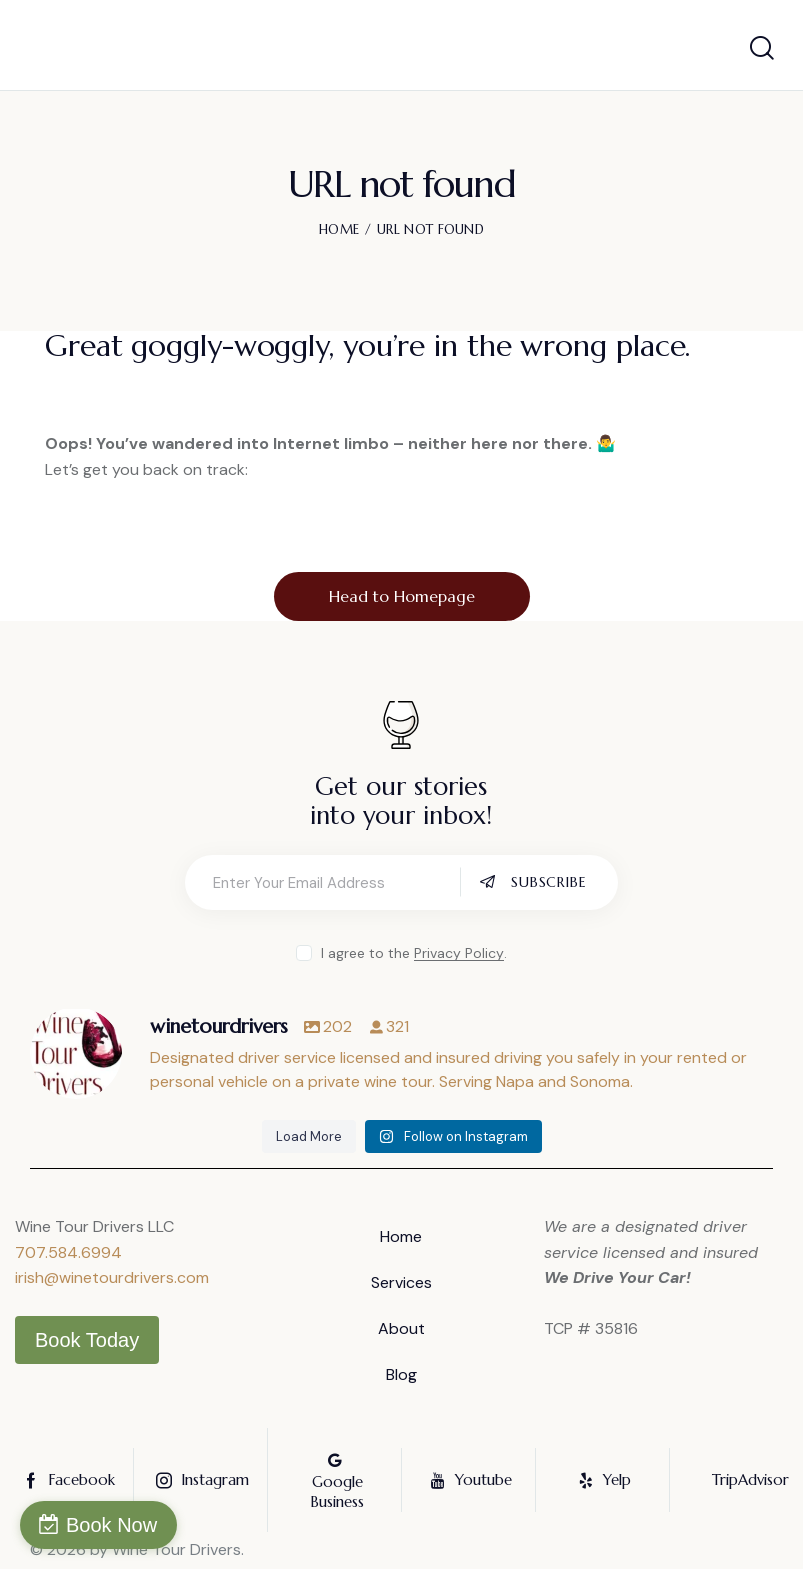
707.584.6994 (68, 1252)
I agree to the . (414, 953)
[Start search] (762, 48)
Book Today (87, 1340)
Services (401, 1282)
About (401, 1328)
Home (339, 229)
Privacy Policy (459, 953)
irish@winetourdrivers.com (112, 1277)
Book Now (111, 1525)
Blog (401, 1374)
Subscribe (548, 882)
